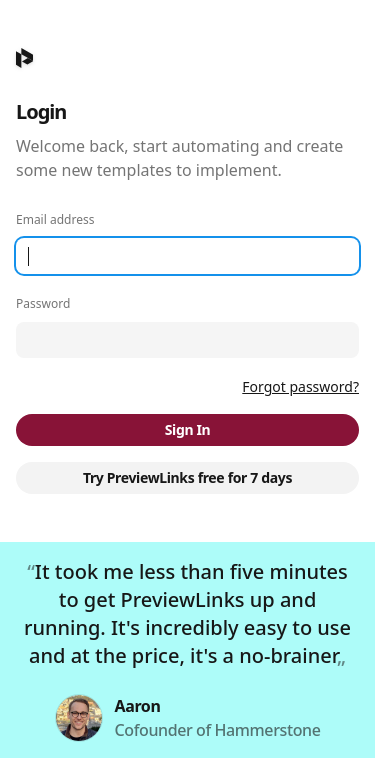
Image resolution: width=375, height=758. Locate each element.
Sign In (188, 429)
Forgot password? (300, 386)
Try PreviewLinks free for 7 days (187, 477)
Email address (55, 220)
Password (43, 304)
